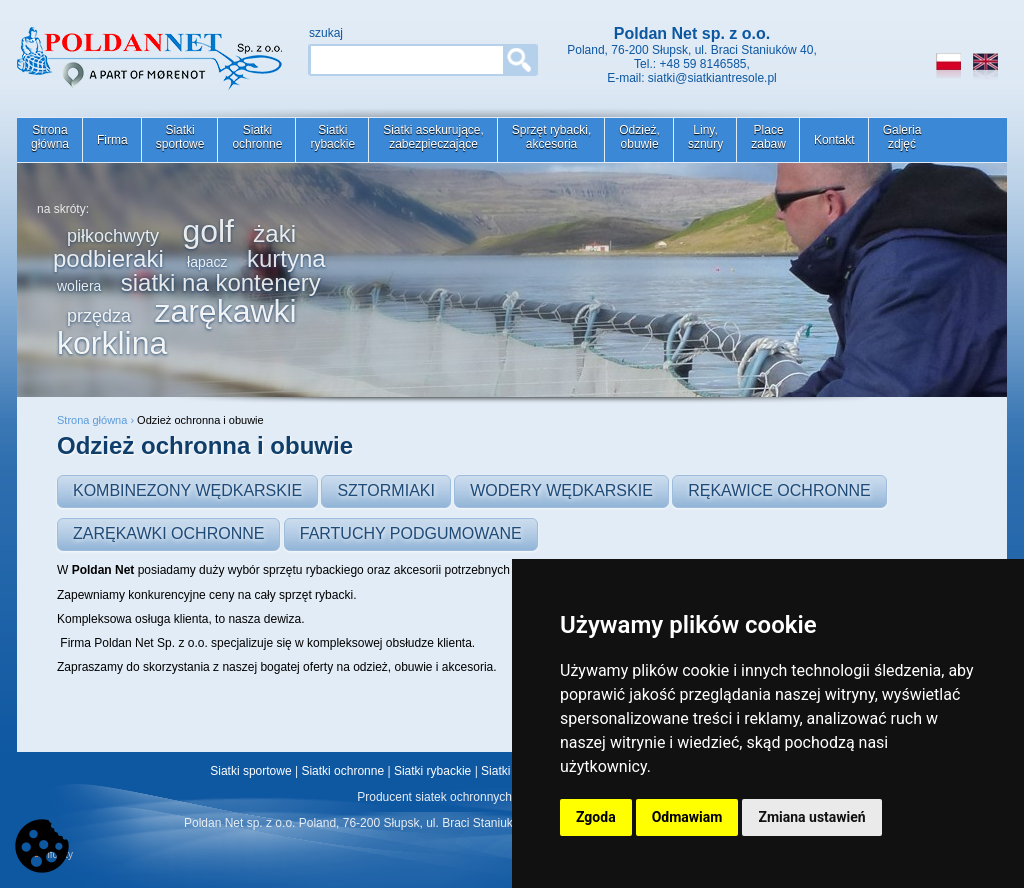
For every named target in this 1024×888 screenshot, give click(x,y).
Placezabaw (768, 137)
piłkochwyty (113, 236)
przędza (99, 316)
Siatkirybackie (332, 137)
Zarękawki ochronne (168, 533)
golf (208, 231)
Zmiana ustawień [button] (811, 817)
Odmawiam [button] (687, 817)
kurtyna (286, 258)
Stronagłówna (50, 137)
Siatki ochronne (342, 771)
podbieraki (108, 258)
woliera (79, 286)
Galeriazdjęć (902, 137)
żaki (274, 233)
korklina (112, 343)
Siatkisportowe (180, 137)
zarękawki (225, 311)
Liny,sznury (705, 137)
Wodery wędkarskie (561, 490)
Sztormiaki (386, 490)
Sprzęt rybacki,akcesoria (551, 137)
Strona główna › (97, 420)
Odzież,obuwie (639, 137)
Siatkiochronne (257, 137)
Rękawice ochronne (779, 490)
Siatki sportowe (250, 771)
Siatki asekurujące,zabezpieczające (433, 137)
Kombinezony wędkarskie (187, 490)
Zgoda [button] (596, 817)
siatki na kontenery (221, 282)
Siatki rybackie (432, 771)
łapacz (207, 262)
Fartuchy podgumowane (411, 533)
